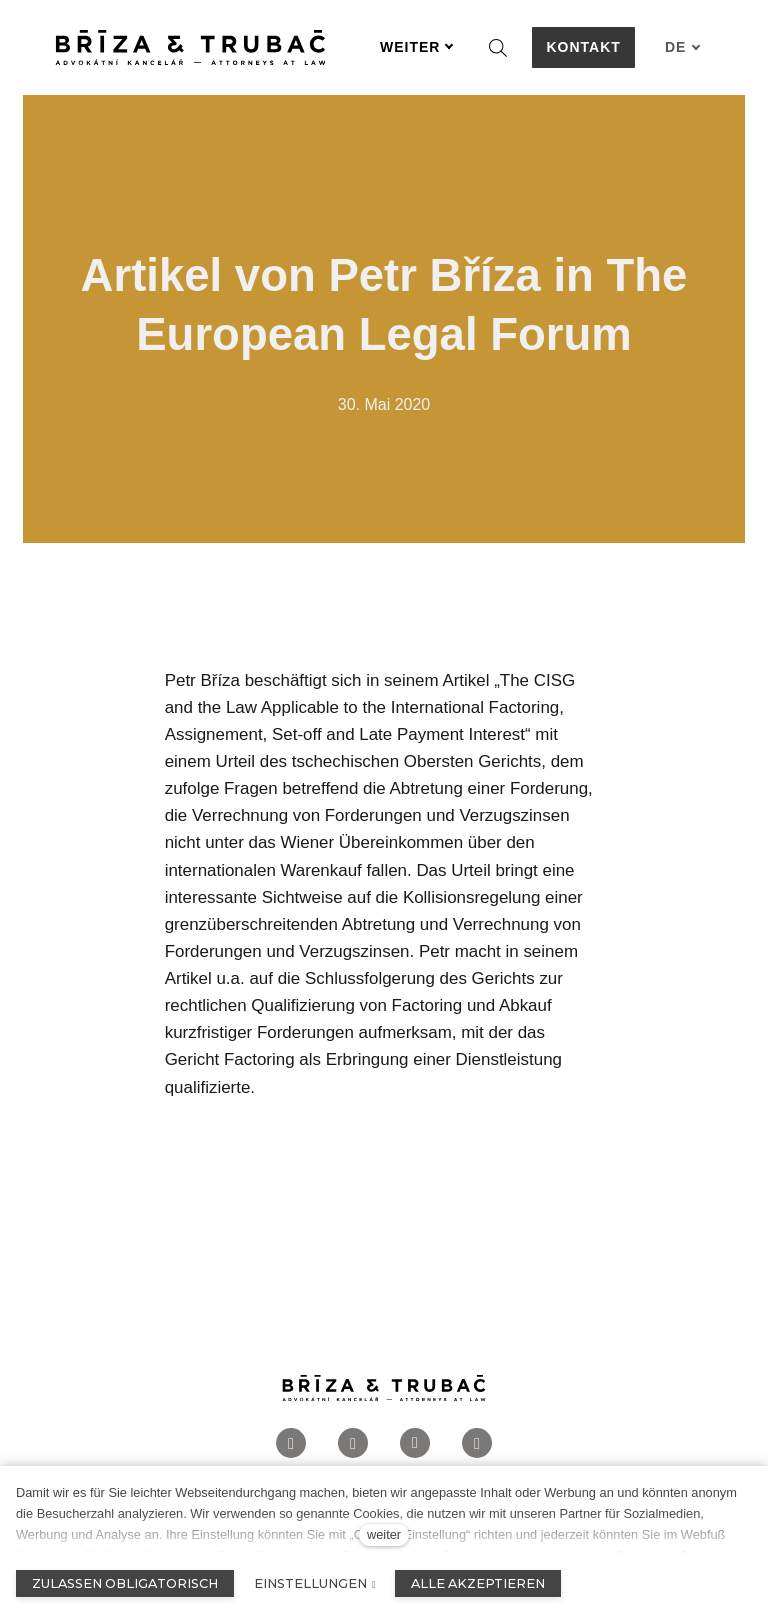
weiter (384, 1534)
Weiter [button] (417, 47)
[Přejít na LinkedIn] (415, 1450)
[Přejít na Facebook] (291, 1450)
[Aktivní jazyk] (683, 47)
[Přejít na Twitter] (477, 1450)
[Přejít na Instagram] (353, 1450)
